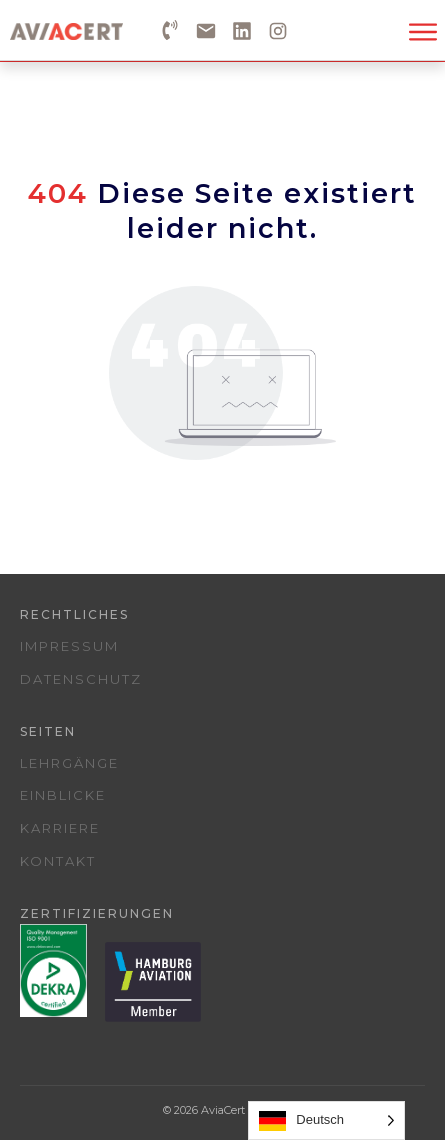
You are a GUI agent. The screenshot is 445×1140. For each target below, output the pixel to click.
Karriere (60, 828)
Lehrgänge (69, 763)
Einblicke (63, 795)
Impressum (69, 646)
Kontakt (58, 861)
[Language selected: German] (326, 1120)
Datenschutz (81, 679)
